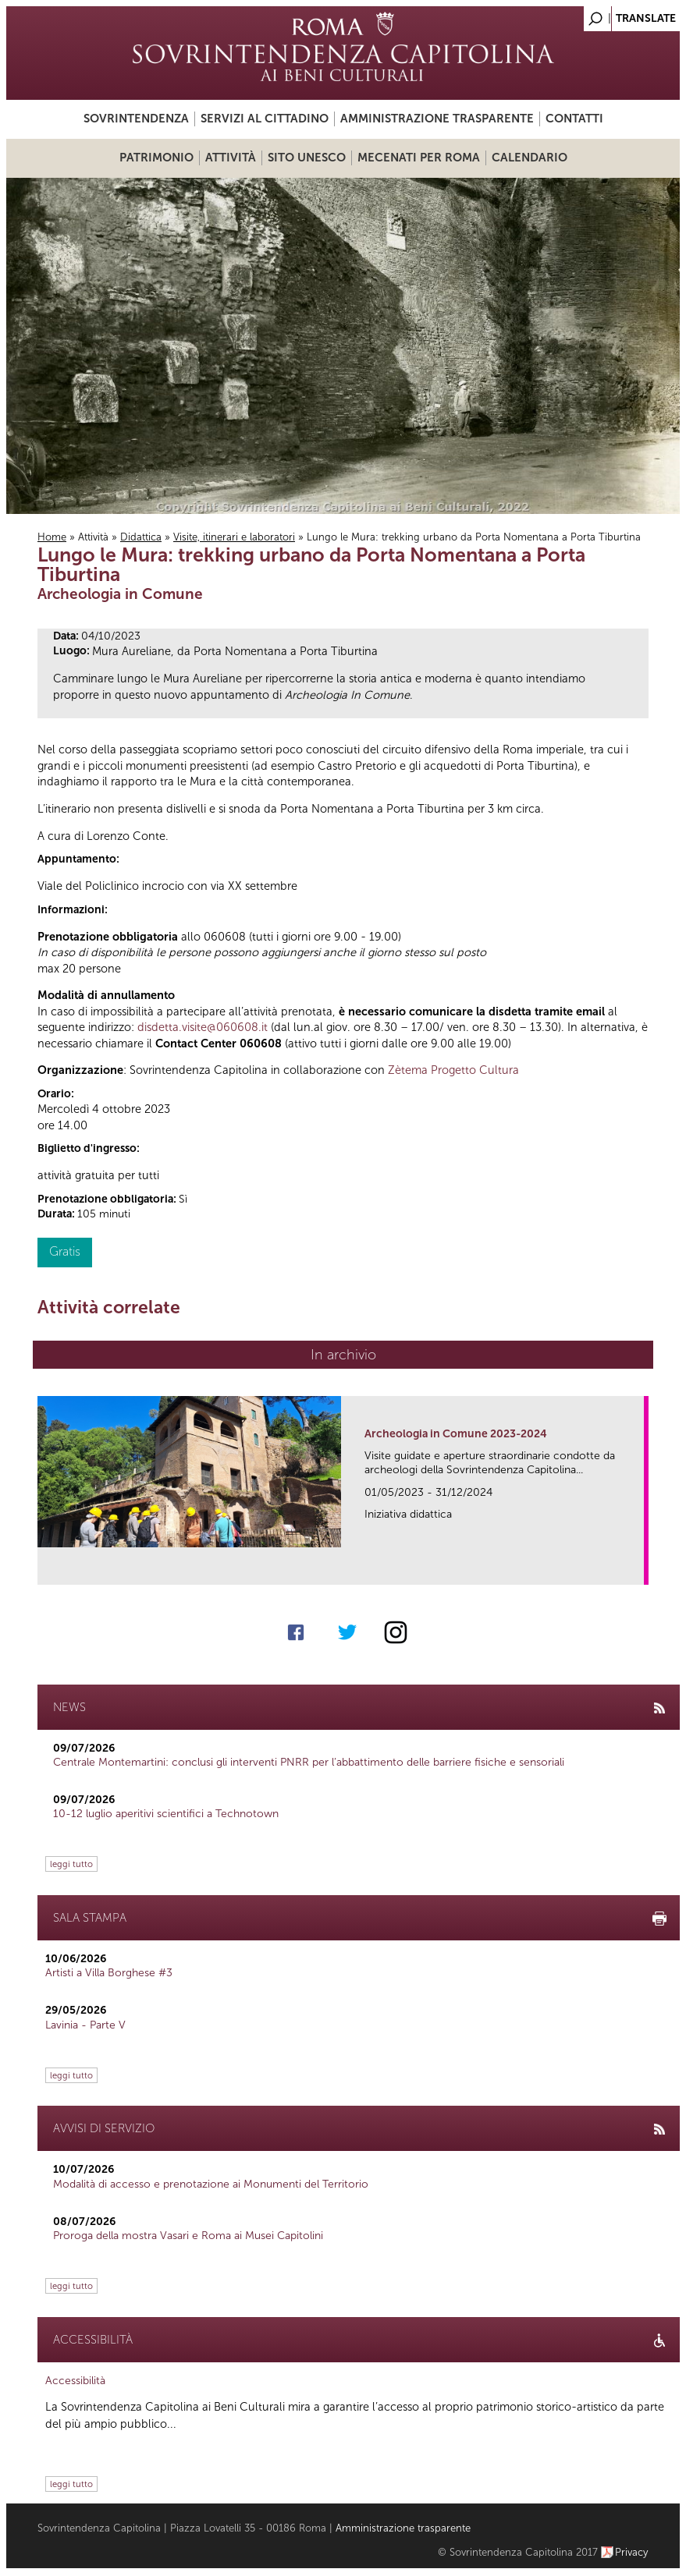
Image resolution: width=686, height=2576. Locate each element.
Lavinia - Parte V (85, 2025)
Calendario (529, 158)
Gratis (64, 1251)
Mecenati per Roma (418, 158)
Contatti (574, 119)
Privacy (632, 2552)
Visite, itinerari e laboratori (234, 537)
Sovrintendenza (136, 119)
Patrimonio (156, 158)
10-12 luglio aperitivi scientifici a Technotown (166, 1813)
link (637, 1568)
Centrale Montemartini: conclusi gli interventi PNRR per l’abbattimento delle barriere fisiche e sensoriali (308, 1762)
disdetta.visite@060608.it (202, 1027)
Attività (230, 158)
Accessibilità (75, 2380)
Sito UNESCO (307, 158)
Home (51, 537)
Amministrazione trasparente (437, 119)
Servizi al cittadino (265, 119)
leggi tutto (71, 1863)
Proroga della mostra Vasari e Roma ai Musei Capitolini (188, 2235)
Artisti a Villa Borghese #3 (108, 1972)
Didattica (141, 537)
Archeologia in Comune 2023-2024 (455, 1433)
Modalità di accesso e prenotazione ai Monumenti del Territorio (210, 2184)
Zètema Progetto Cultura (453, 1070)
